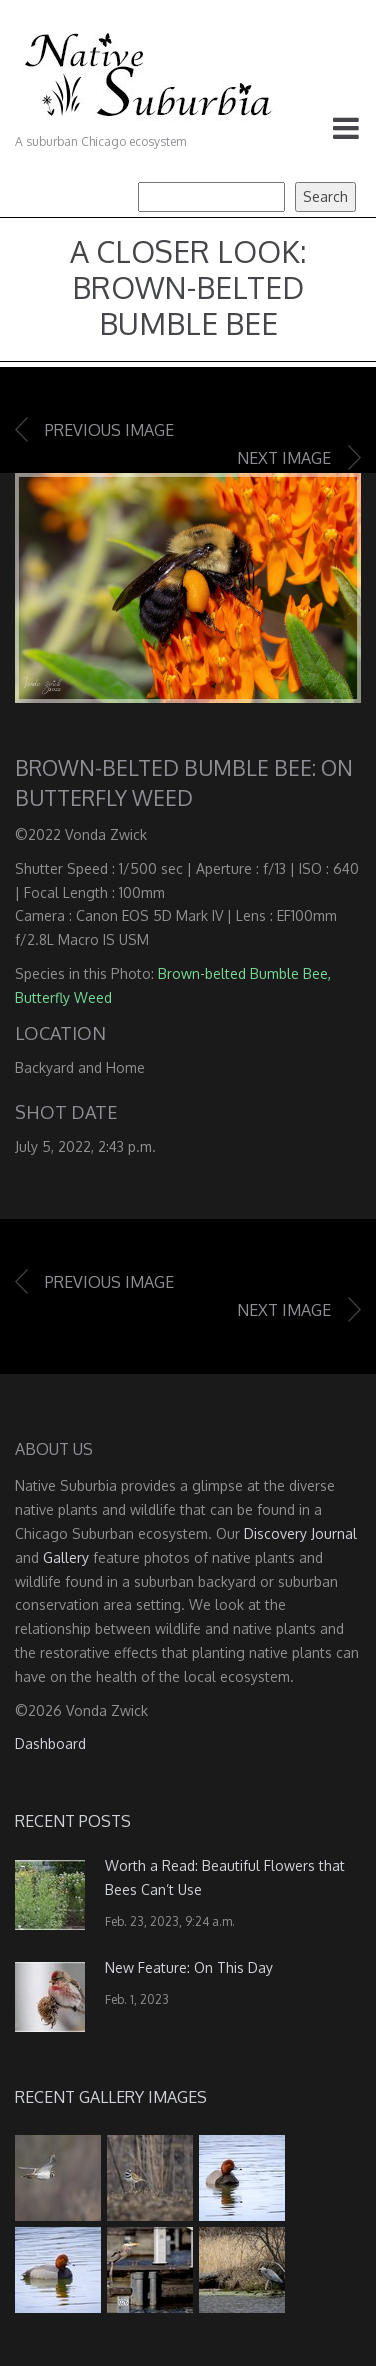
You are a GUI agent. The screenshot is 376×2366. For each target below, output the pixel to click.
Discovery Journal (300, 1533)
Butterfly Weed (63, 997)
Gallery (66, 1557)
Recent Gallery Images (111, 2097)
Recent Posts (73, 1821)
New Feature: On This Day (189, 1967)
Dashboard (50, 1743)
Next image (284, 458)
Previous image (109, 430)
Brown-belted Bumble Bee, (244, 973)
